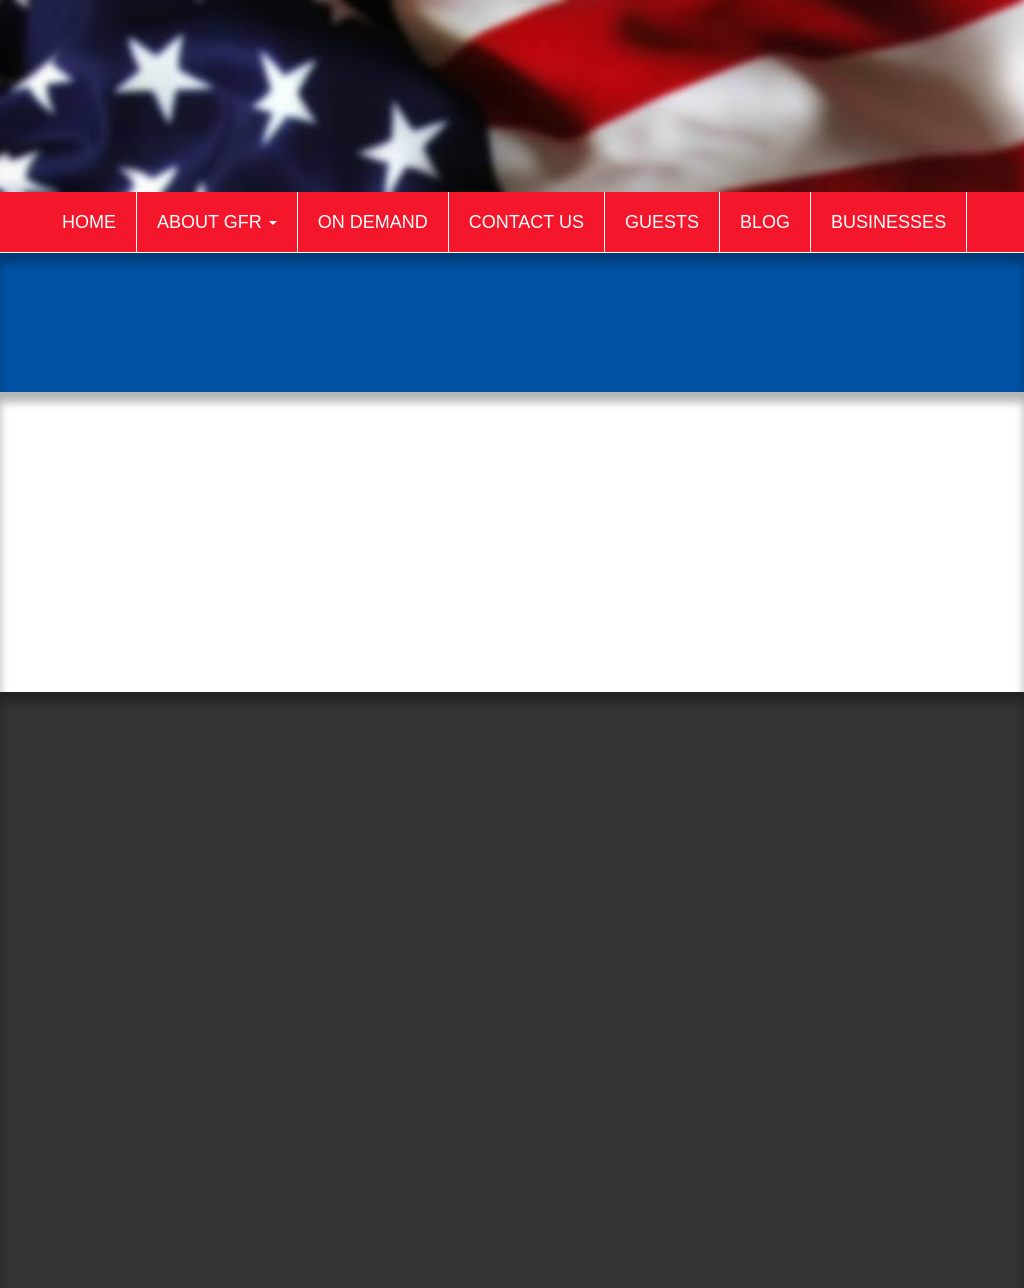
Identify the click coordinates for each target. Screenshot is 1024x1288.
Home (89, 222)
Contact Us (526, 222)
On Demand (373, 222)
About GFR (217, 222)
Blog (765, 222)
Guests (662, 222)
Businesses (888, 222)
